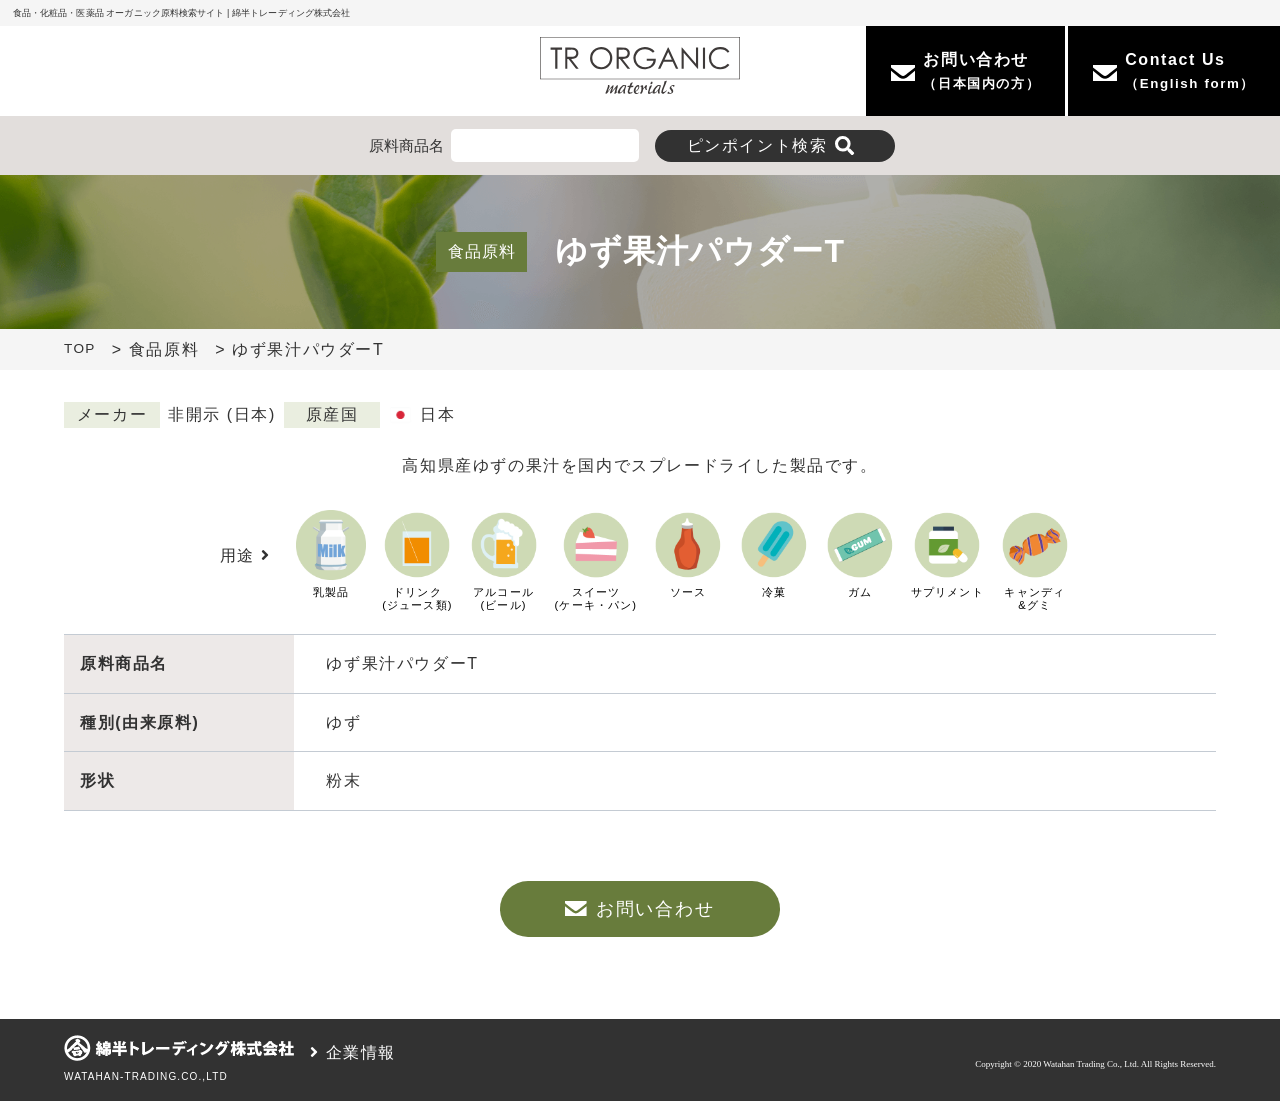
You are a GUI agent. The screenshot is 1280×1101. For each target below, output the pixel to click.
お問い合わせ (639, 909)
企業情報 (353, 1052)
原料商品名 (406, 145)
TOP (80, 348)
